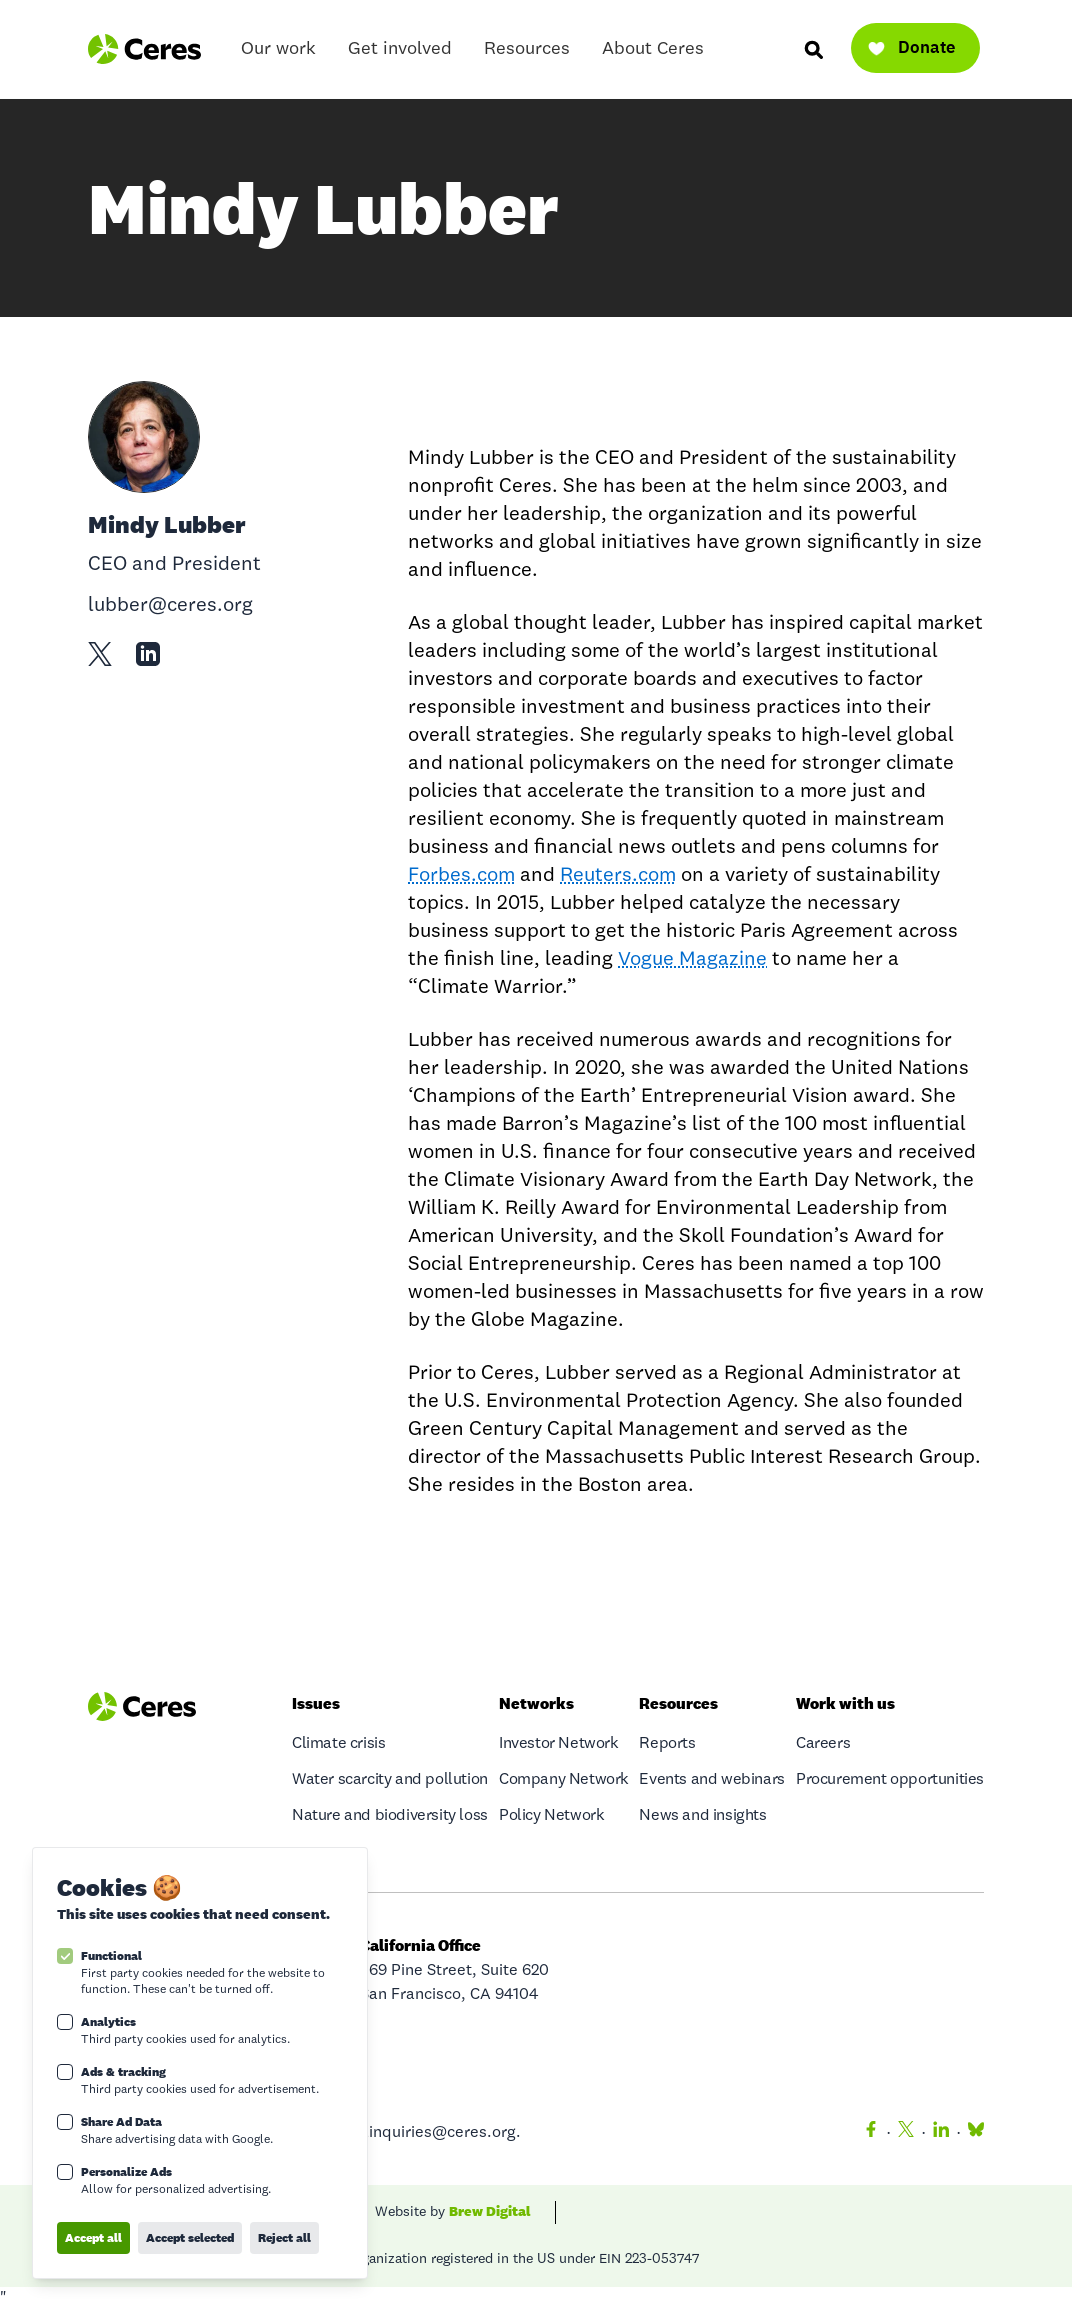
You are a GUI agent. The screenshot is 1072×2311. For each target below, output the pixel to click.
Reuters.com (618, 876)
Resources (527, 53)
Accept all (93, 2237)
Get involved (400, 53)
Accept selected (190, 2237)
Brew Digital (490, 2211)
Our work (278, 53)
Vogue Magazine (692, 960)
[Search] (813, 49)
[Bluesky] (972, 2133)
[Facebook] (871, 2133)
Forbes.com (461, 876)
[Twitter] (906, 2133)
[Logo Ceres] (144, 49)
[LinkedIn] (941, 2133)
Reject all (284, 2237)
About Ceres (653, 53)
